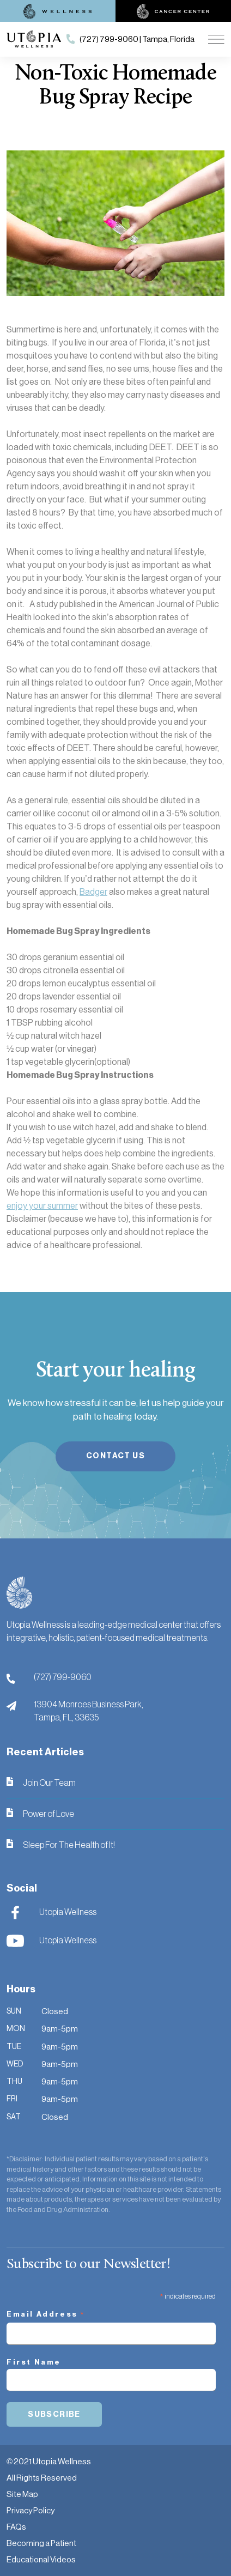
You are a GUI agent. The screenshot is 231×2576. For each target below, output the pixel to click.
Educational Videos (41, 2559)
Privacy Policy (30, 2510)
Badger (93, 892)
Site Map (22, 2494)
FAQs (16, 2526)
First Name (34, 2362)
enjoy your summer (42, 1206)
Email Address (46, 2316)
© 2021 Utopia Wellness (49, 2461)
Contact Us (115, 1455)
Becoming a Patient (41, 2543)
